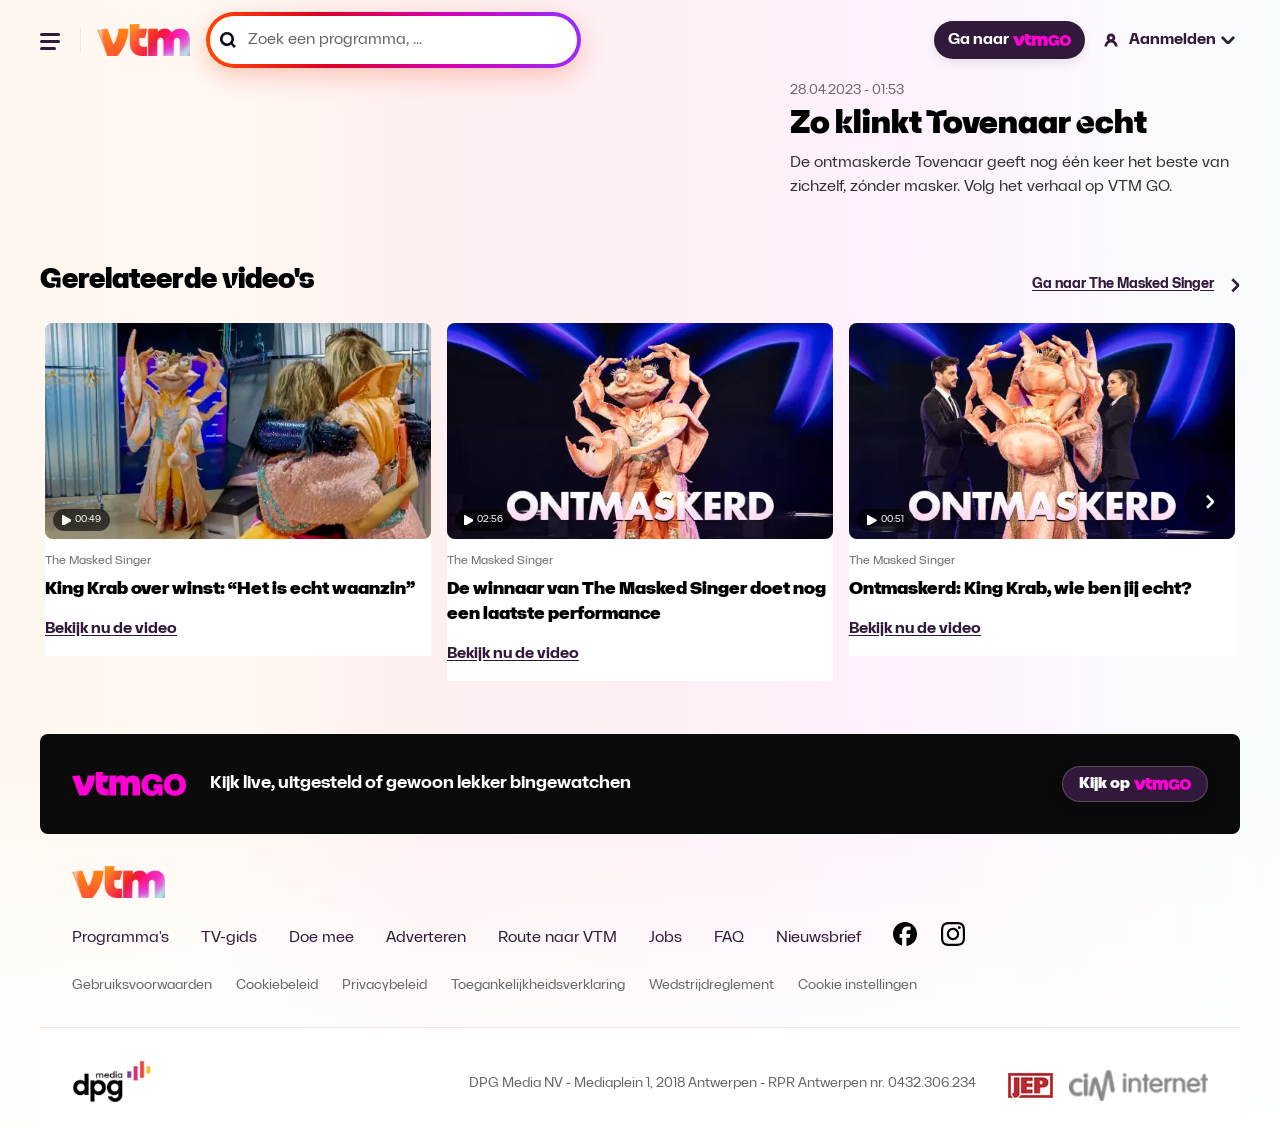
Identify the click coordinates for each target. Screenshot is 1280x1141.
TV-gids (229, 938)
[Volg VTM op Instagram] (953, 938)
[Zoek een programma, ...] (393, 40)
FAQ (729, 938)
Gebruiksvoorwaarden (142, 985)
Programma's (120, 938)
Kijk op (1135, 784)
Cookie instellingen (857, 985)
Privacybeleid (384, 985)
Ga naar (1009, 40)
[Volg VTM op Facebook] (905, 938)
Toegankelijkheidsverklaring (538, 985)
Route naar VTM (557, 938)
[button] (1170, 40)
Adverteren (426, 938)
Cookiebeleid (277, 985)
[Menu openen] (52, 40)
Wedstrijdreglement (711, 985)
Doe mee (321, 938)
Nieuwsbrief (818, 938)
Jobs (665, 938)
